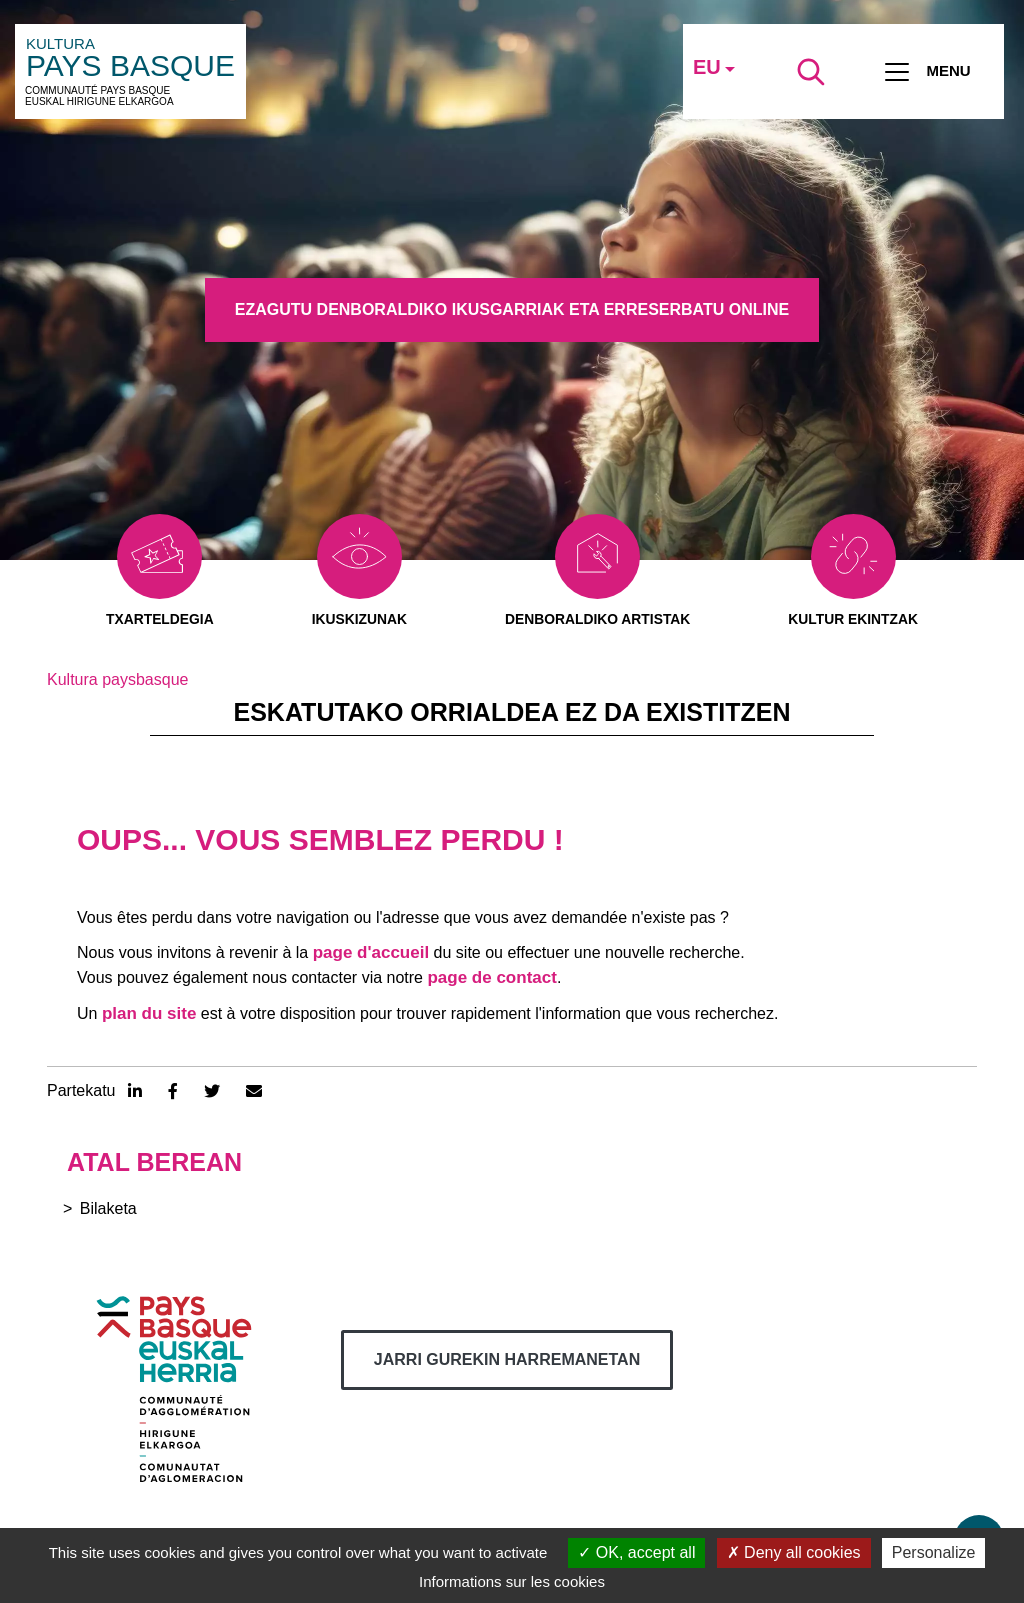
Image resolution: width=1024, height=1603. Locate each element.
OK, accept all (636, 1552)
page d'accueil (371, 952)
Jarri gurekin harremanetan (507, 1360)
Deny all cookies (794, 1552)
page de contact (491, 978)
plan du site (149, 1013)
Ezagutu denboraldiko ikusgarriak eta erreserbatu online (512, 309)
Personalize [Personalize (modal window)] (934, 1552)
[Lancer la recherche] (811, 72)
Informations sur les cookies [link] (512, 1581)
